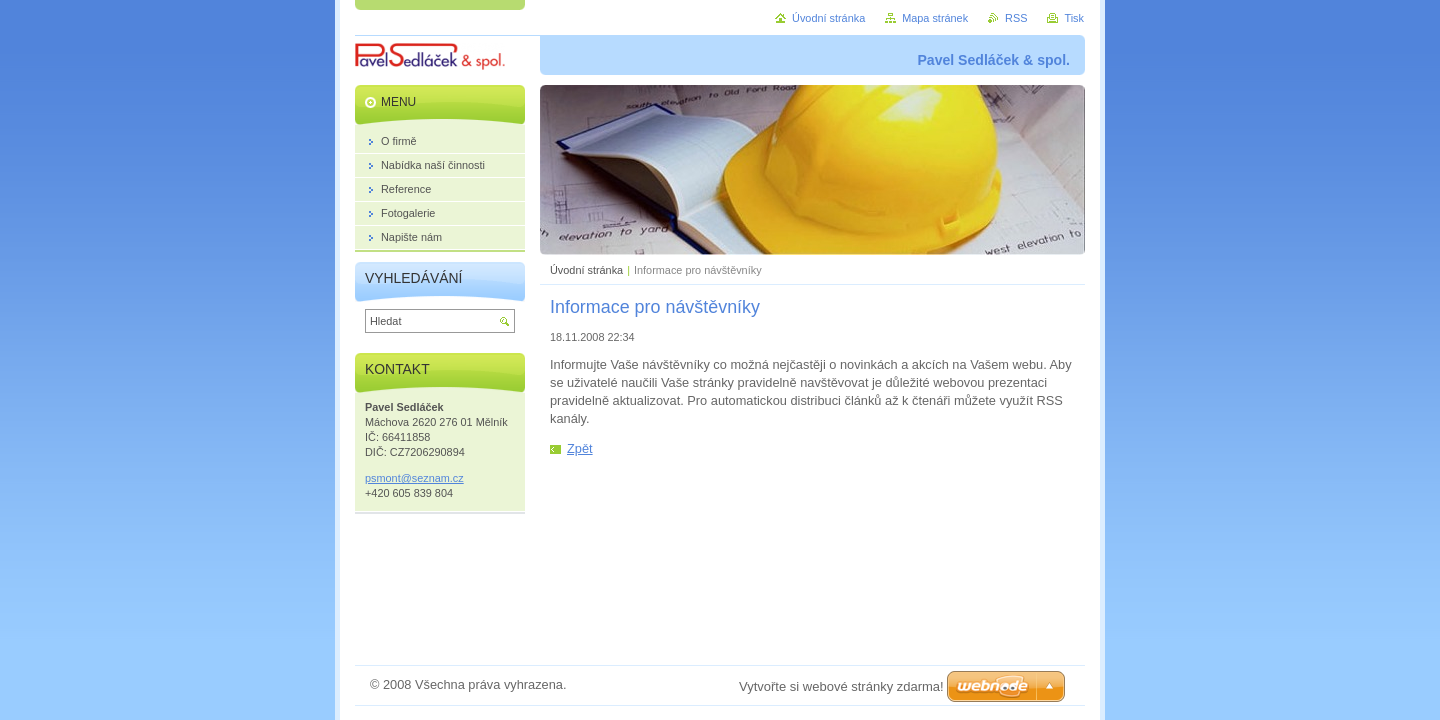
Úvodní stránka (586, 270)
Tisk (1074, 18)
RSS (1016, 18)
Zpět (580, 448)
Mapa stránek (935, 18)
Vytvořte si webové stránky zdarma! (841, 686)
